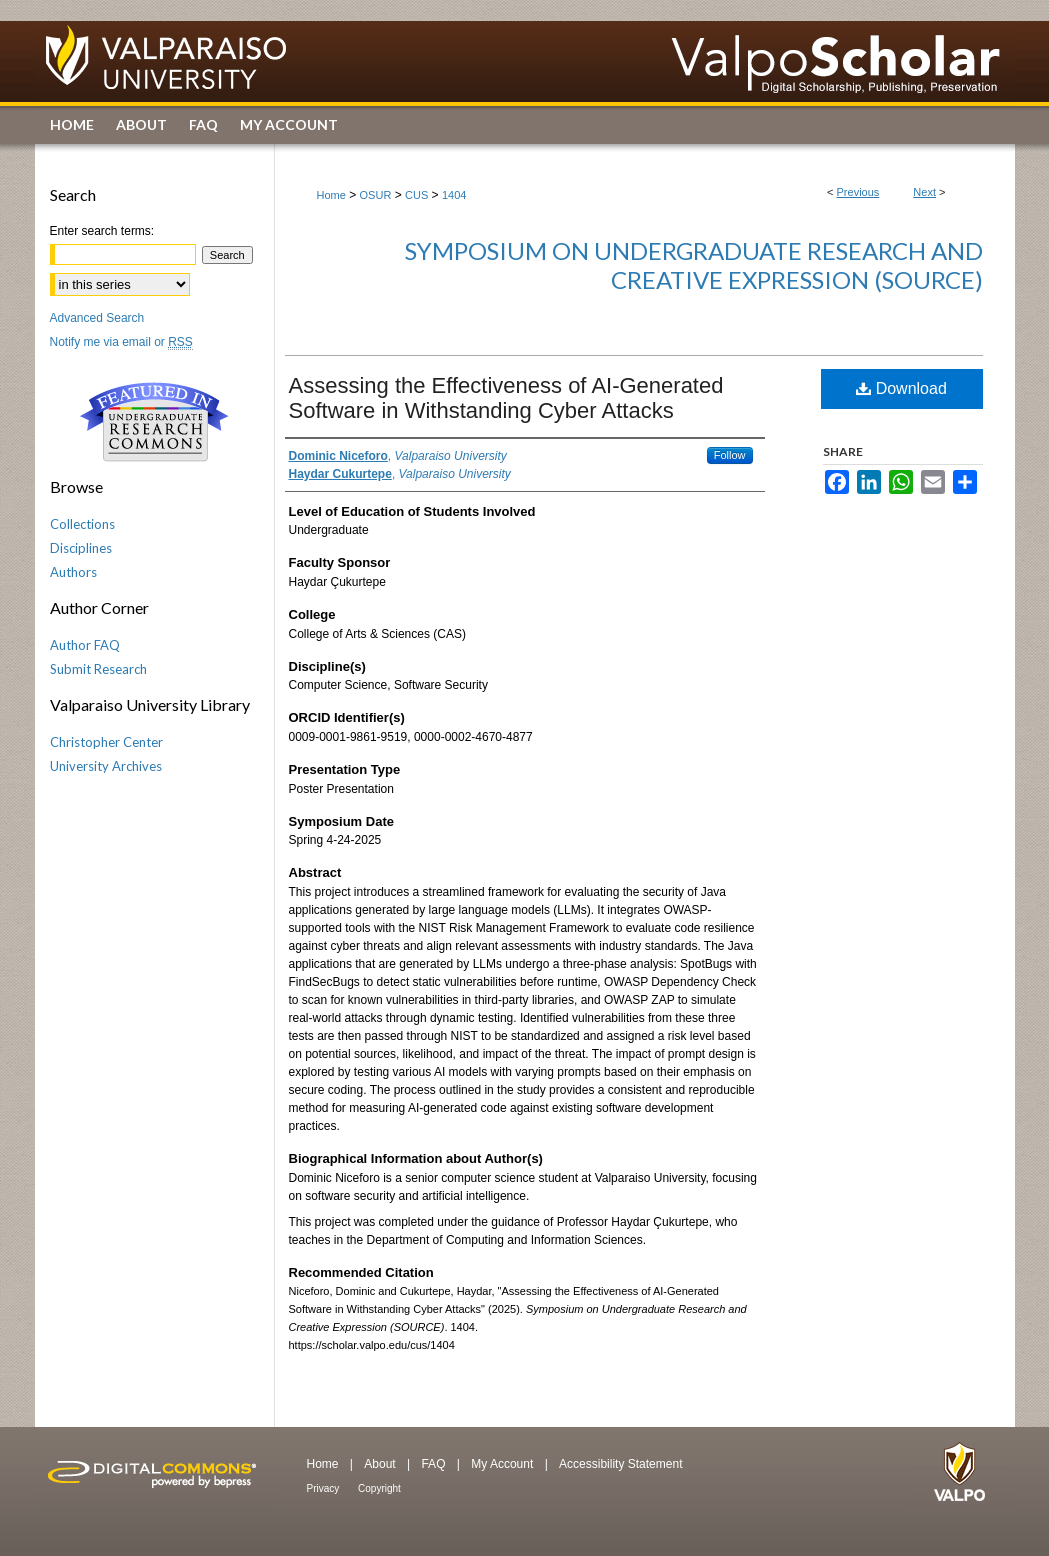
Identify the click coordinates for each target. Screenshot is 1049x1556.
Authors (73, 572)
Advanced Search (97, 318)
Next (924, 192)
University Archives (106, 766)
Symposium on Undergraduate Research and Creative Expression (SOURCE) (694, 265)
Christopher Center (106, 742)
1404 (454, 195)
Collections (82, 524)
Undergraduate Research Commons (155, 422)
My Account (503, 1464)
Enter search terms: (102, 231)
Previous (858, 192)
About (381, 1464)
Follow (730, 455)
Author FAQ (85, 645)
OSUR (376, 195)
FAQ (434, 1464)
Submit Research (98, 669)
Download (901, 388)
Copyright (379, 1488)
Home (331, 195)
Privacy (325, 1488)
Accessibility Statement (620, 1464)
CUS (416, 195)
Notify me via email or (121, 342)
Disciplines (81, 548)
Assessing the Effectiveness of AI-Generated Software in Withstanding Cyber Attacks (506, 398)
